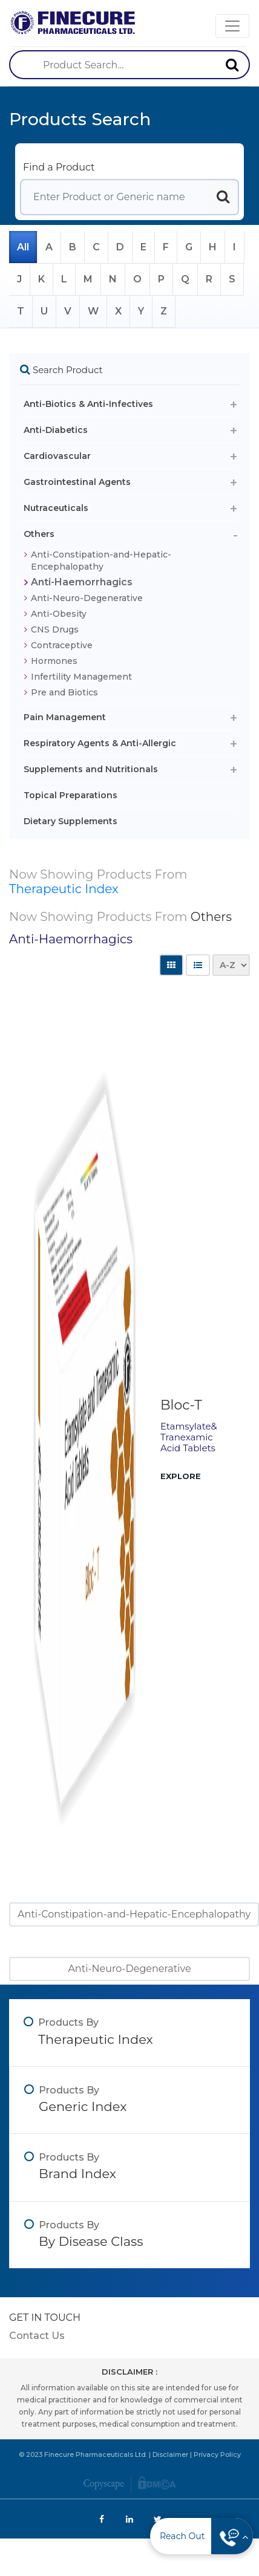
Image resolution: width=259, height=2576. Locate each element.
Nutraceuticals (56, 508)
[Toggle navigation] (232, 26)
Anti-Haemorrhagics (82, 582)
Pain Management (65, 717)
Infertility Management (81, 676)
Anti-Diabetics (56, 429)
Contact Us (37, 2335)
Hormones (54, 660)
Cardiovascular (57, 455)
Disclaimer (170, 2454)
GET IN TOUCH (44, 2317)
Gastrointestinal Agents (77, 481)
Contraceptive (62, 645)
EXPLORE (180, 1476)
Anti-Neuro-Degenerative (87, 598)
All (23, 247)
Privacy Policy (217, 2454)
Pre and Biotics (64, 692)
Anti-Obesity (59, 613)
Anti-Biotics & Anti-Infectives (88, 403)
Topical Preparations (70, 795)
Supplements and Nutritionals (91, 769)
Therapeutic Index (64, 889)
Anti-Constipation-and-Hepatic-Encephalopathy (101, 560)
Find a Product (59, 167)
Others (39, 534)
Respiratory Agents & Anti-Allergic (100, 743)
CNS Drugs (55, 629)
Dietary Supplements (70, 821)
